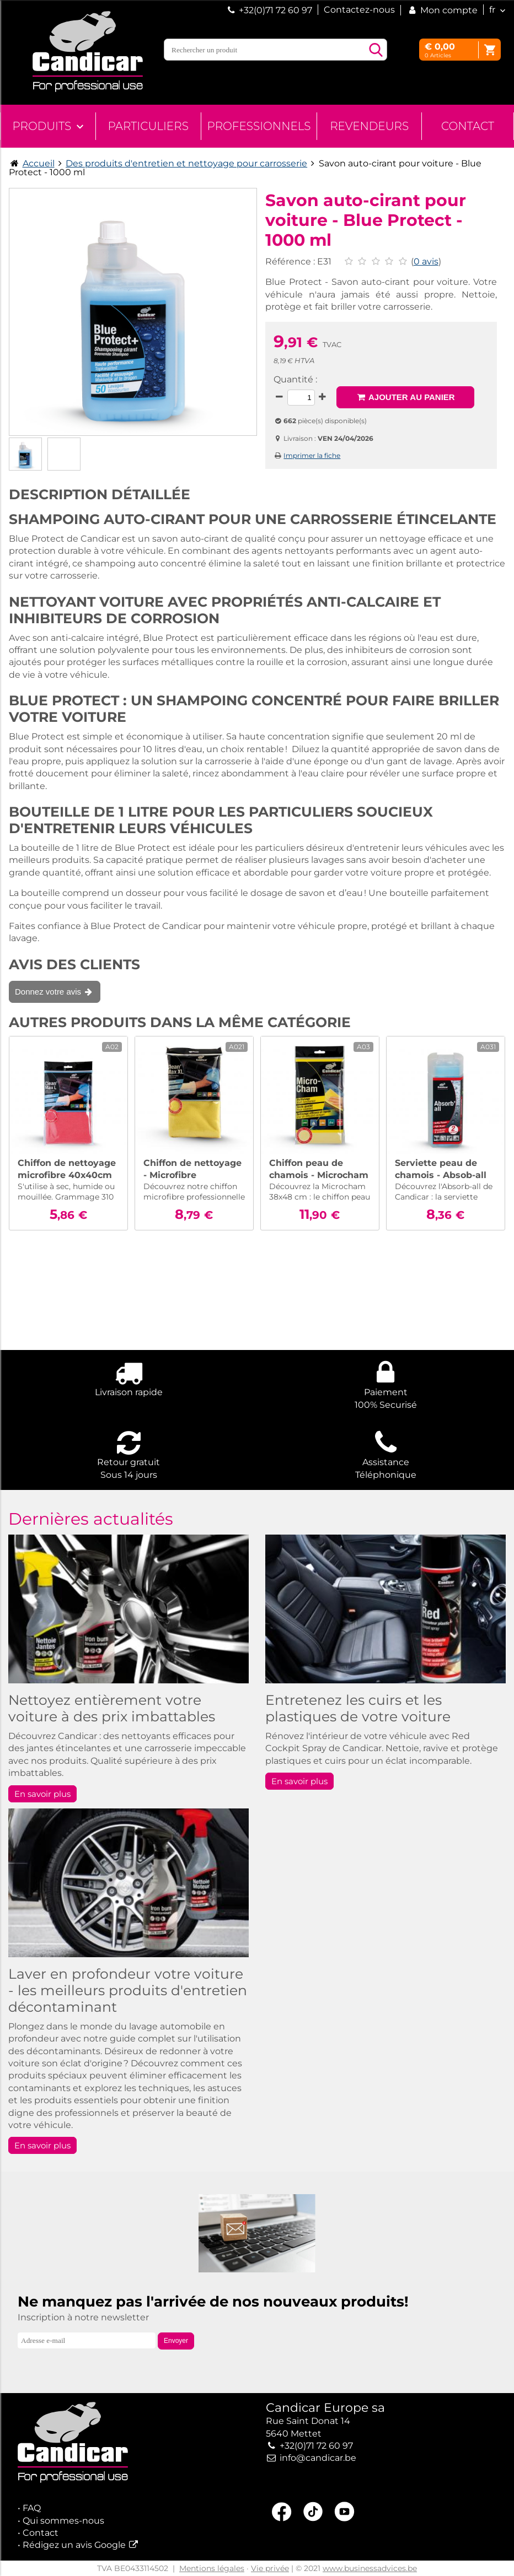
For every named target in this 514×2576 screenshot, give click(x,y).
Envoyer (176, 2341)
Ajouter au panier (405, 397)
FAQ (32, 2508)
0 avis (426, 261)
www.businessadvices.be (370, 2568)
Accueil (39, 163)
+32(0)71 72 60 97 (275, 10)
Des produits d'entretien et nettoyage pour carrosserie (186, 163)
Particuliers (148, 126)
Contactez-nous (359, 9)
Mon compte (442, 10)
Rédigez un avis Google (74, 2545)
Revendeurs (369, 126)
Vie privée (270, 2568)
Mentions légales (211, 2568)
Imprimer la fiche (311, 455)
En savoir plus (42, 1794)
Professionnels (259, 126)
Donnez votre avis (54, 991)
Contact (467, 126)
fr (492, 9)
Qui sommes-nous (63, 2520)
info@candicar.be (318, 2458)
